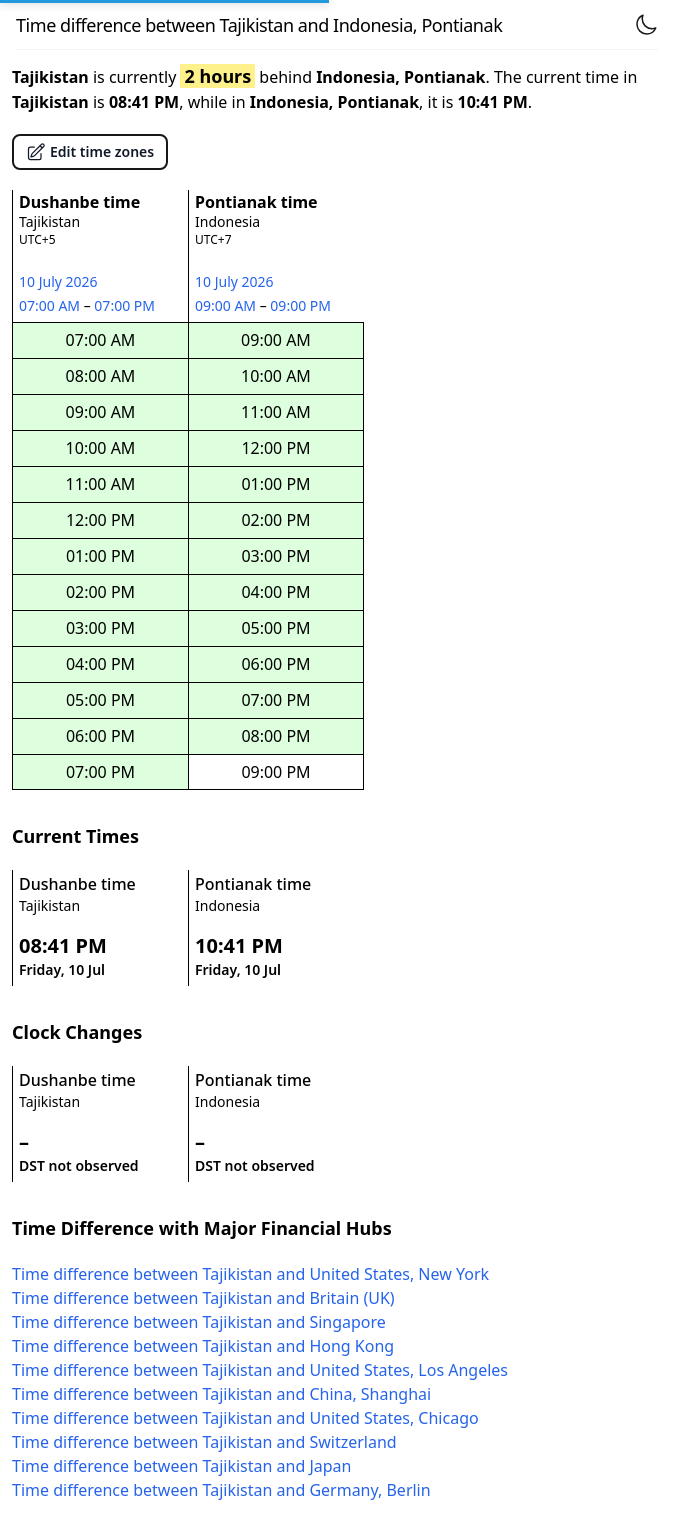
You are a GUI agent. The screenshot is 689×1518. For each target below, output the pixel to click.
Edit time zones (90, 152)
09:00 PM (301, 305)
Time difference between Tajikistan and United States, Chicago (245, 1418)
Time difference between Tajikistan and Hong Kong (203, 1346)
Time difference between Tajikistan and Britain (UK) (203, 1298)
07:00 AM (51, 305)
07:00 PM (125, 305)
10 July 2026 (58, 281)
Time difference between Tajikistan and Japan (181, 1466)
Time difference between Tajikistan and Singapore (199, 1322)
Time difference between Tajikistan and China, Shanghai (221, 1394)
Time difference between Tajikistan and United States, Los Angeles (260, 1370)
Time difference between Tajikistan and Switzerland (204, 1442)
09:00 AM (227, 305)
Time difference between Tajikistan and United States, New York (250, 1274)
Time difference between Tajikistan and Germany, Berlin (221, 1490)
